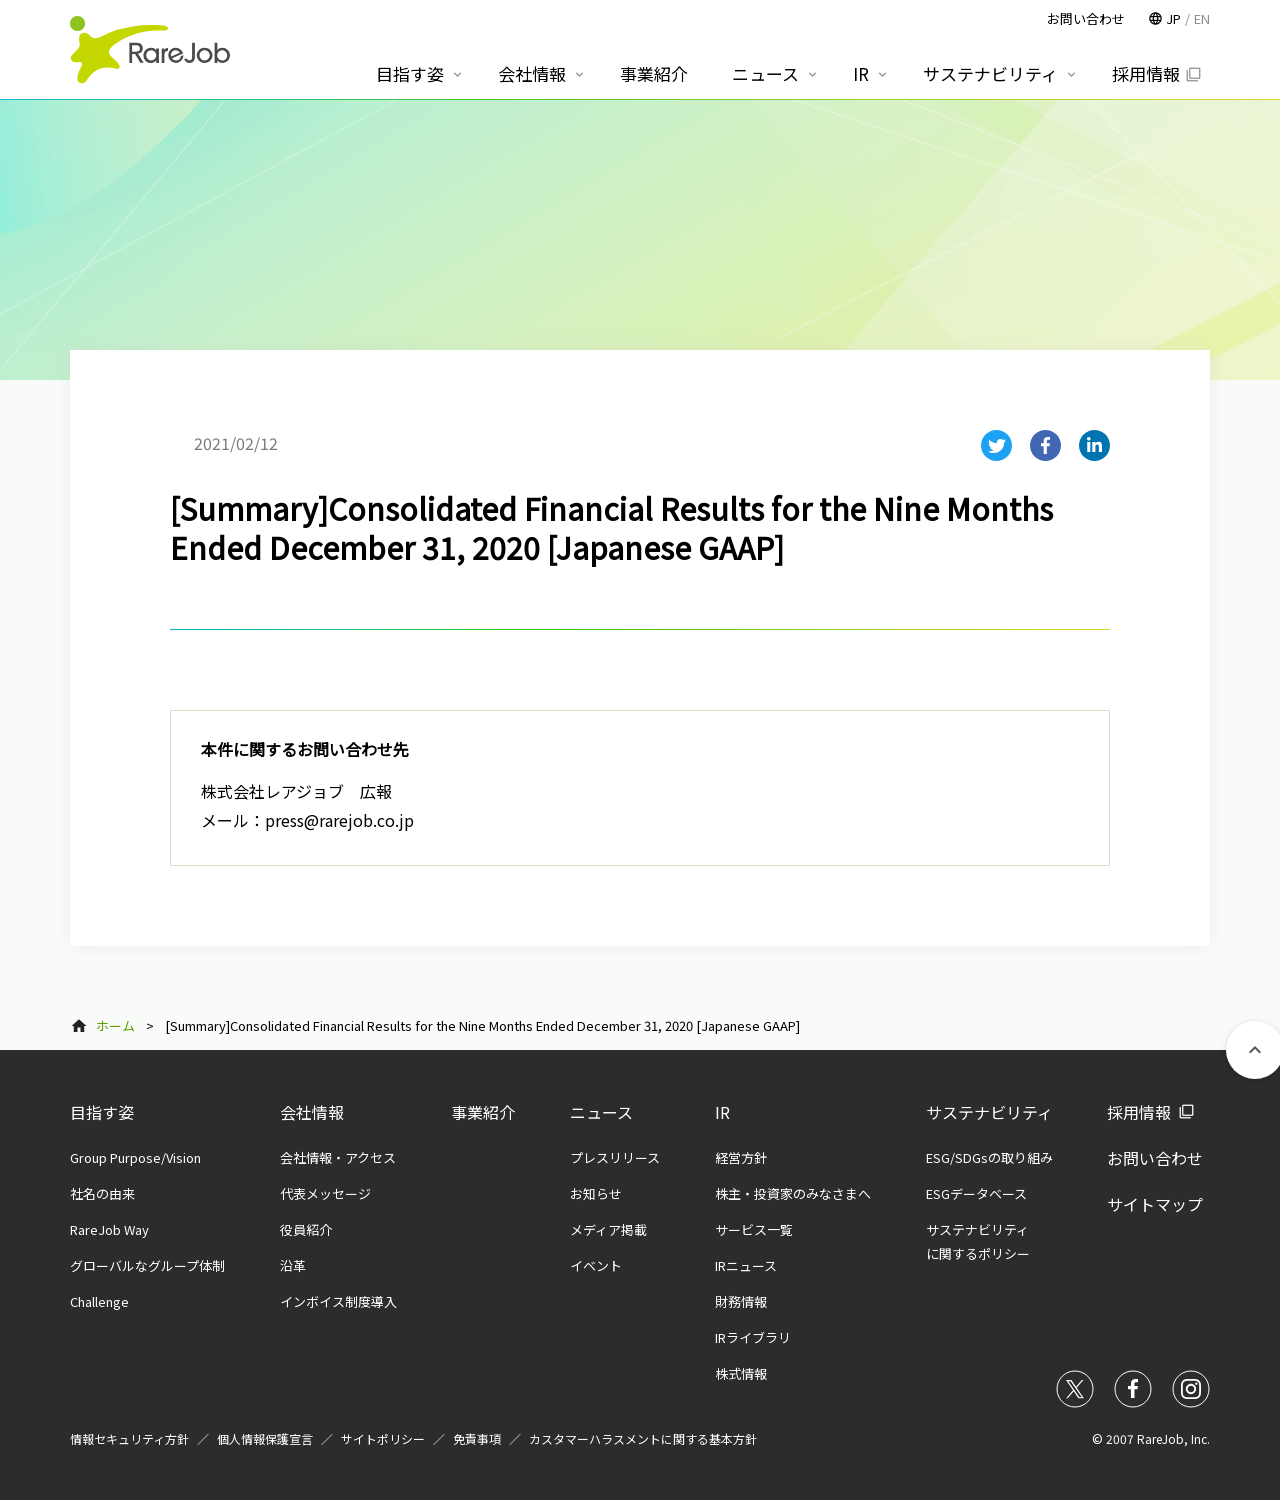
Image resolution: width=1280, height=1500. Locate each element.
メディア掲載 (608, 1229)
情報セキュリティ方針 (129, 1438)
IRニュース (746, 1265)
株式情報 (741, 1373)
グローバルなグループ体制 (147, 1265)
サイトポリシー (383, 1438)
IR (722, 1112)
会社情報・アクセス (338, 1157)
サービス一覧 (754, 1229)
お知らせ (596, 1193)
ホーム (115, 1025)
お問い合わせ (1155, 1158)
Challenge (99, 1301)
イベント (596, 1265)
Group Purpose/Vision (135, 1157)
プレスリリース (615, 1157)
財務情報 (741, 1301)
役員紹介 (306, 1229)
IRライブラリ (753, 1337)
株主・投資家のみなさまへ (793, 1193)
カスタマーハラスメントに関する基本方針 (643, 1438)
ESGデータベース (976, 1193)
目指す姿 (102, 1112)
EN (1202, 18)
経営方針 (741, 1157)
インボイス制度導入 (338, 1301)
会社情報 (312, 1112)
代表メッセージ (325, 1193)
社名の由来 (102, 1193)
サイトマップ (1155, 1204)
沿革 (293, 1265)
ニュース (601, 1112)
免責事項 (477, 1438)
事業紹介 (483, 1112)
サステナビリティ (989, 1112)
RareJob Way (109, 1229)
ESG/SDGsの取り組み (989, 1157)
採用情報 (1139, 1112)
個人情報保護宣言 (265, 1438)
